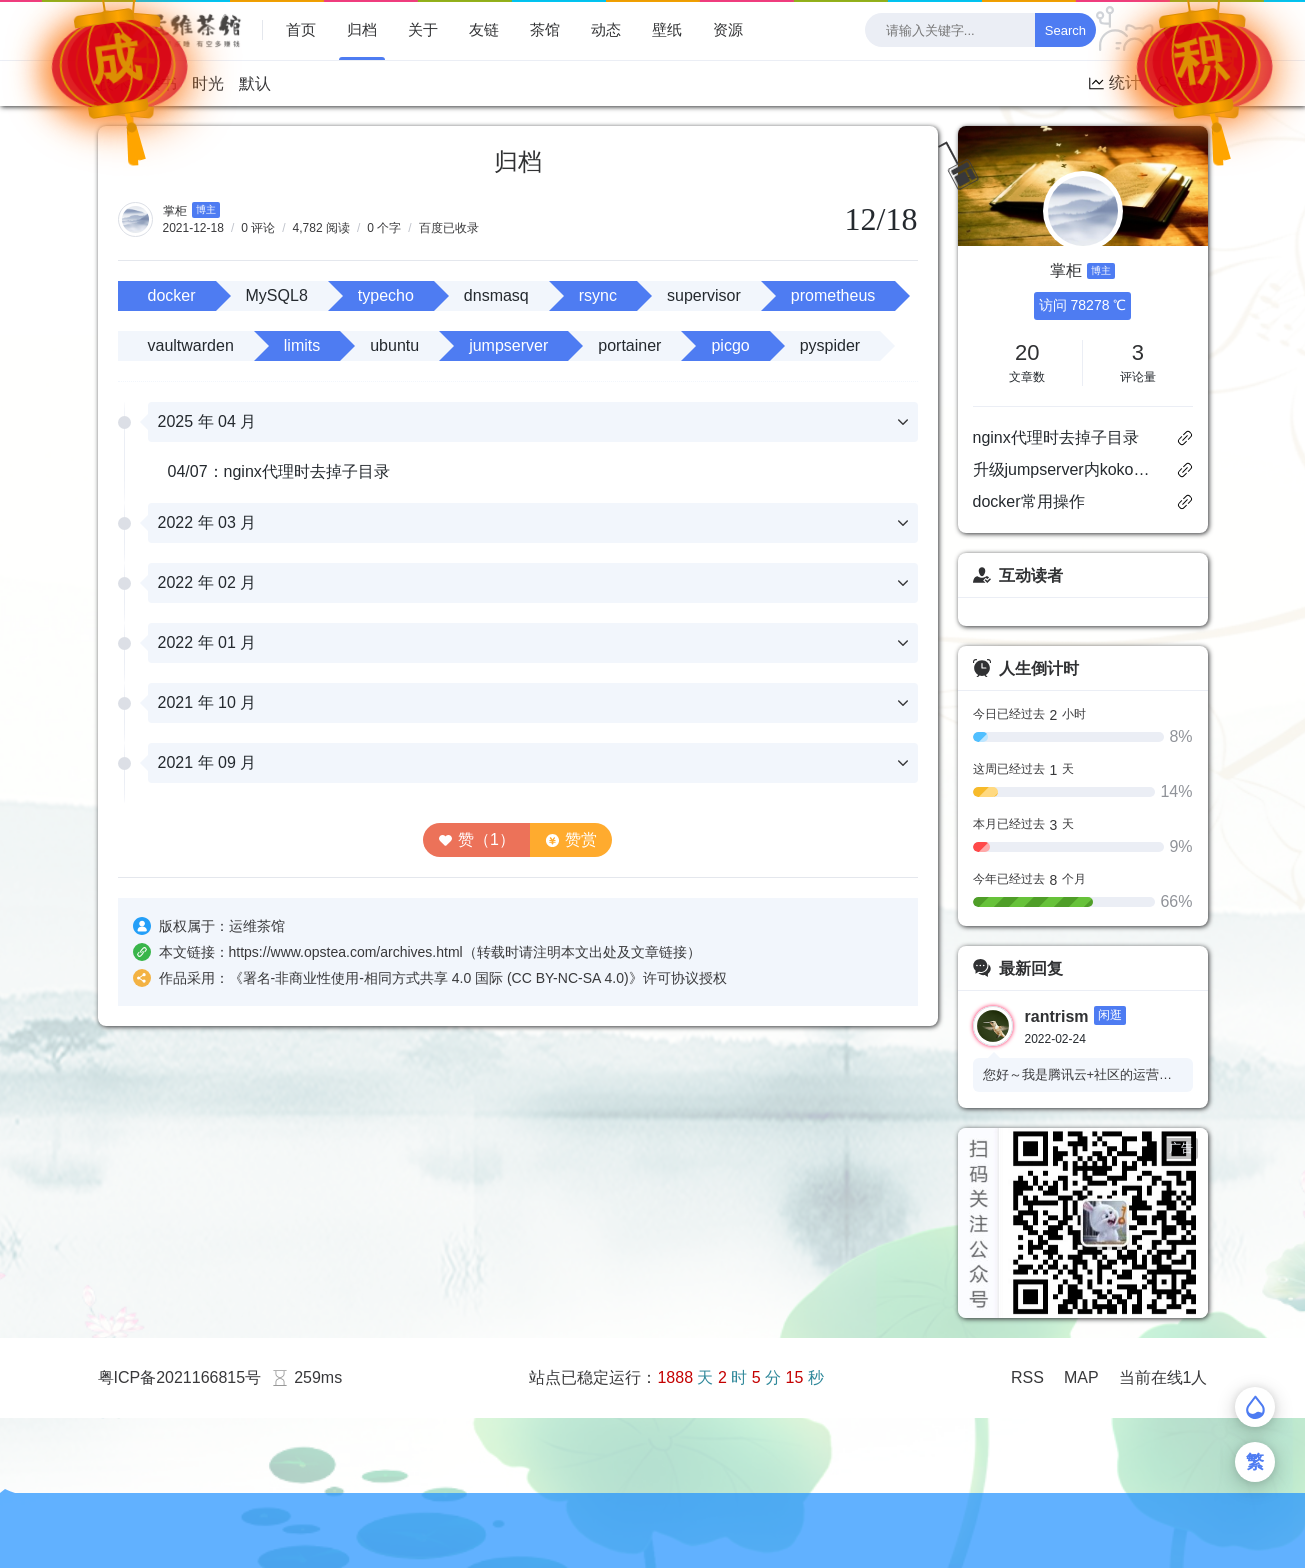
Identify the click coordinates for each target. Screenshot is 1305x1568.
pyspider (830, 345)
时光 (208, 83)
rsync (598, 295)
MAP (1081, 1377)
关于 (423, 29)
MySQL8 (277, 295)
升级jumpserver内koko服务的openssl (1066, 469)
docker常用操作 (1029, 501)
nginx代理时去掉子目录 (1056, 437)
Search (1065, 30)
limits (302, 345)
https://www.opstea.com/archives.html (346, 952)
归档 (362, 29)
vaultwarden (191, 345)
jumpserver (508, 345)
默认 (255, 83)
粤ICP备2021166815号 (180, 1377)
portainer (629, 345)
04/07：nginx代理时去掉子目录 (279, 471)
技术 (114, 83)
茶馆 (545, 29)
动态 (606, 29)
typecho (386, 295)
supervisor (704, 295)
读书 (161, 83)
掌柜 (175, 211)
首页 (301, 29)
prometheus (833, 295)
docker (172, 295)
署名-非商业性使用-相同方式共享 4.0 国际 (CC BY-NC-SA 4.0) (436, 978)
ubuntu (394, 345)
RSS (1027, 1377)
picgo (730, 345)
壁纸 (667, 29)
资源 (728, 29)
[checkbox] (1187, 30)
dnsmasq (496, 295)
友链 (484, 29)
